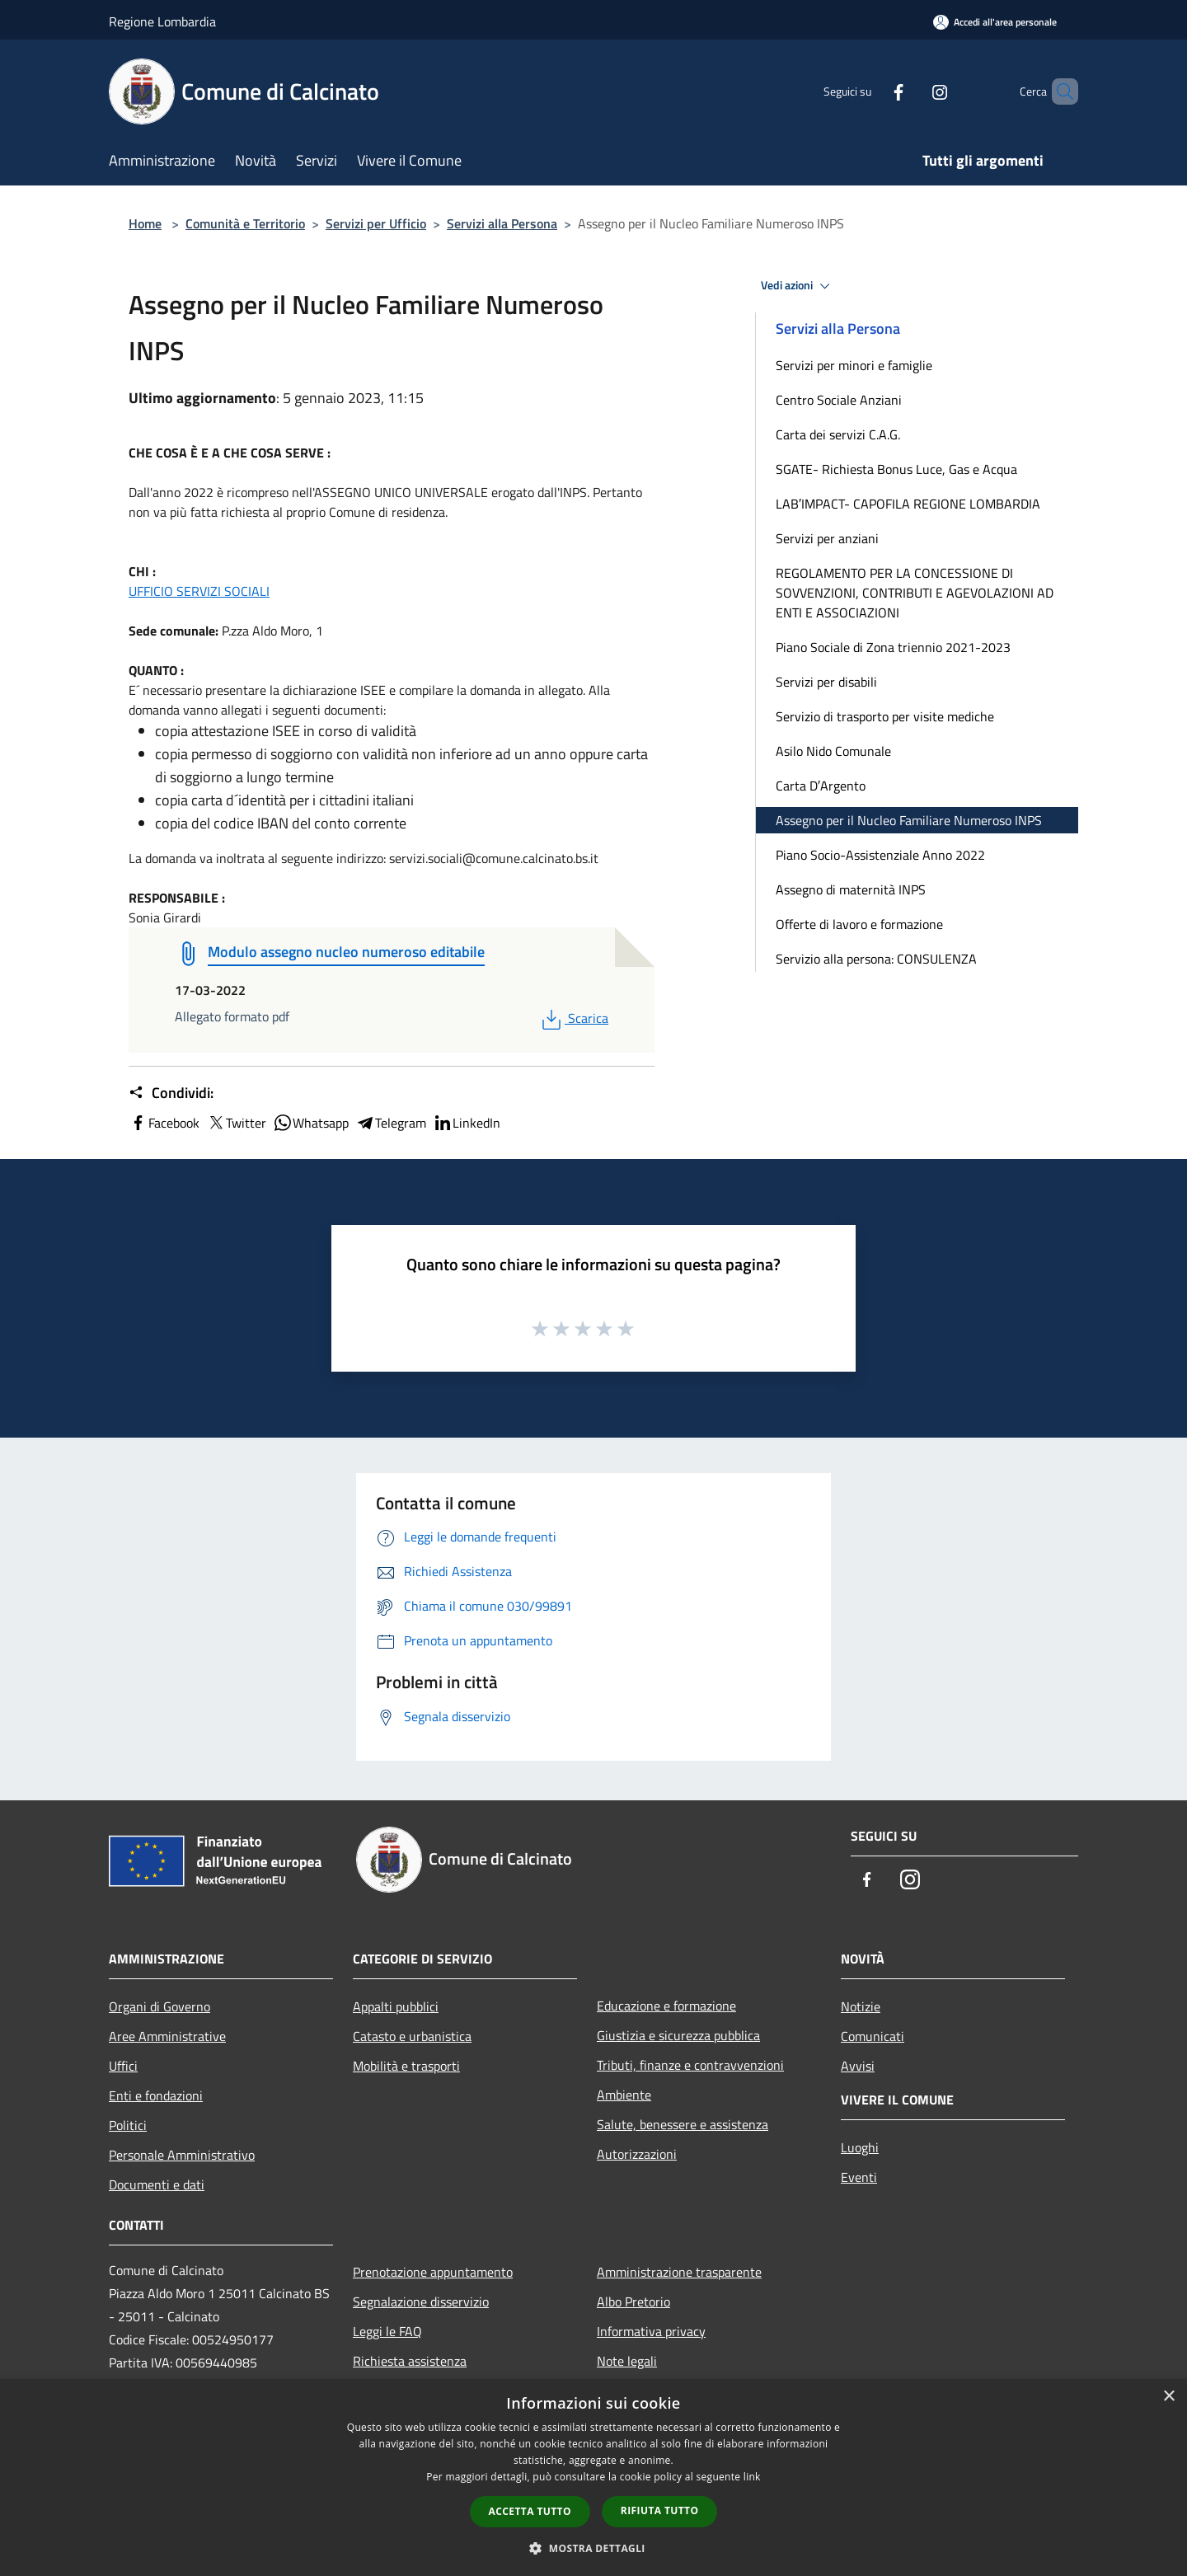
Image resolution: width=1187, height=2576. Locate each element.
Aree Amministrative (167, 2036)
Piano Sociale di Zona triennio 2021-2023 (893, 647)
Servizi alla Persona (502, 223)
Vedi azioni (798, 286)
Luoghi (860, 2147)
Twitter (236, 1123)
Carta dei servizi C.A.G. (838, 434)
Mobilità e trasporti (406, 2066)
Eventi (859, 2177)
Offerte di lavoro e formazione (859, 924)
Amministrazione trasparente (679, 2272)
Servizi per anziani (827, 538)
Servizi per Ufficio (376, 223)
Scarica (573, 1018)
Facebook (164, 1123)
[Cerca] (1058, 91)
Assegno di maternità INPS (851, 889)
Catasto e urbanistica (412, 2036)
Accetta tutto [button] (530, 2511)
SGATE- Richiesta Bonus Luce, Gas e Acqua (896, 469)
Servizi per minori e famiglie (854, 365)
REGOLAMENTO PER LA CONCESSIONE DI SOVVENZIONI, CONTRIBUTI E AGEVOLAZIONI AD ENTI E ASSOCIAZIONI (914, 592)
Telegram (390, 1123)
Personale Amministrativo (182, 2155)
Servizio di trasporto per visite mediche (885, 716)
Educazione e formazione (666, 2005)
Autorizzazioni (637, 2154)
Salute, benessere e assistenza (682, 2124)
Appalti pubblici (396, 2006)
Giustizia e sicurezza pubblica (678, 2035)
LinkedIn (466, 1123)
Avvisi (858, 2066)
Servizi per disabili (826, 682)
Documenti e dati (156, 2184)
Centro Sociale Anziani (839, 400)
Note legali (627, 2361)
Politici (128, 2125)
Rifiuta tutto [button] (660, 2510)
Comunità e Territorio (245, 223)
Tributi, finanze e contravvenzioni (690, 2065)
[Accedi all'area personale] (995, 21)
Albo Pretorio (633, 2301)
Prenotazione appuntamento (433, 2272)
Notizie (860, 2006)
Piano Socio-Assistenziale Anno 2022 (880, 855)
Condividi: (171, 1093)
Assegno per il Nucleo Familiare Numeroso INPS (909, 820)
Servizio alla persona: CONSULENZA (876, 959)
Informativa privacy (651, 2331)
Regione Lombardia (162, 21)
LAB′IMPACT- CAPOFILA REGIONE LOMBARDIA (908, 504)
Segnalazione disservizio (421, 2301)
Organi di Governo (159, 2006)
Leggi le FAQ (387, 2331)
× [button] (1168, 2397)
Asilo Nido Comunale (833, 751)
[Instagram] (911, 91)
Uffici (123, 2066)
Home (145, 223)
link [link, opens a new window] (752, 2477)
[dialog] (593, 2477)
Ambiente (624, 2094)
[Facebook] (870, 91)
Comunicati (872, 2036)
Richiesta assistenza (410, 2361)
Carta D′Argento (821, 785)
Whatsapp (311, 1123)
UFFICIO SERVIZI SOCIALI (199, 591)
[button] (593, 2548)
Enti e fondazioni (156, 2095)
